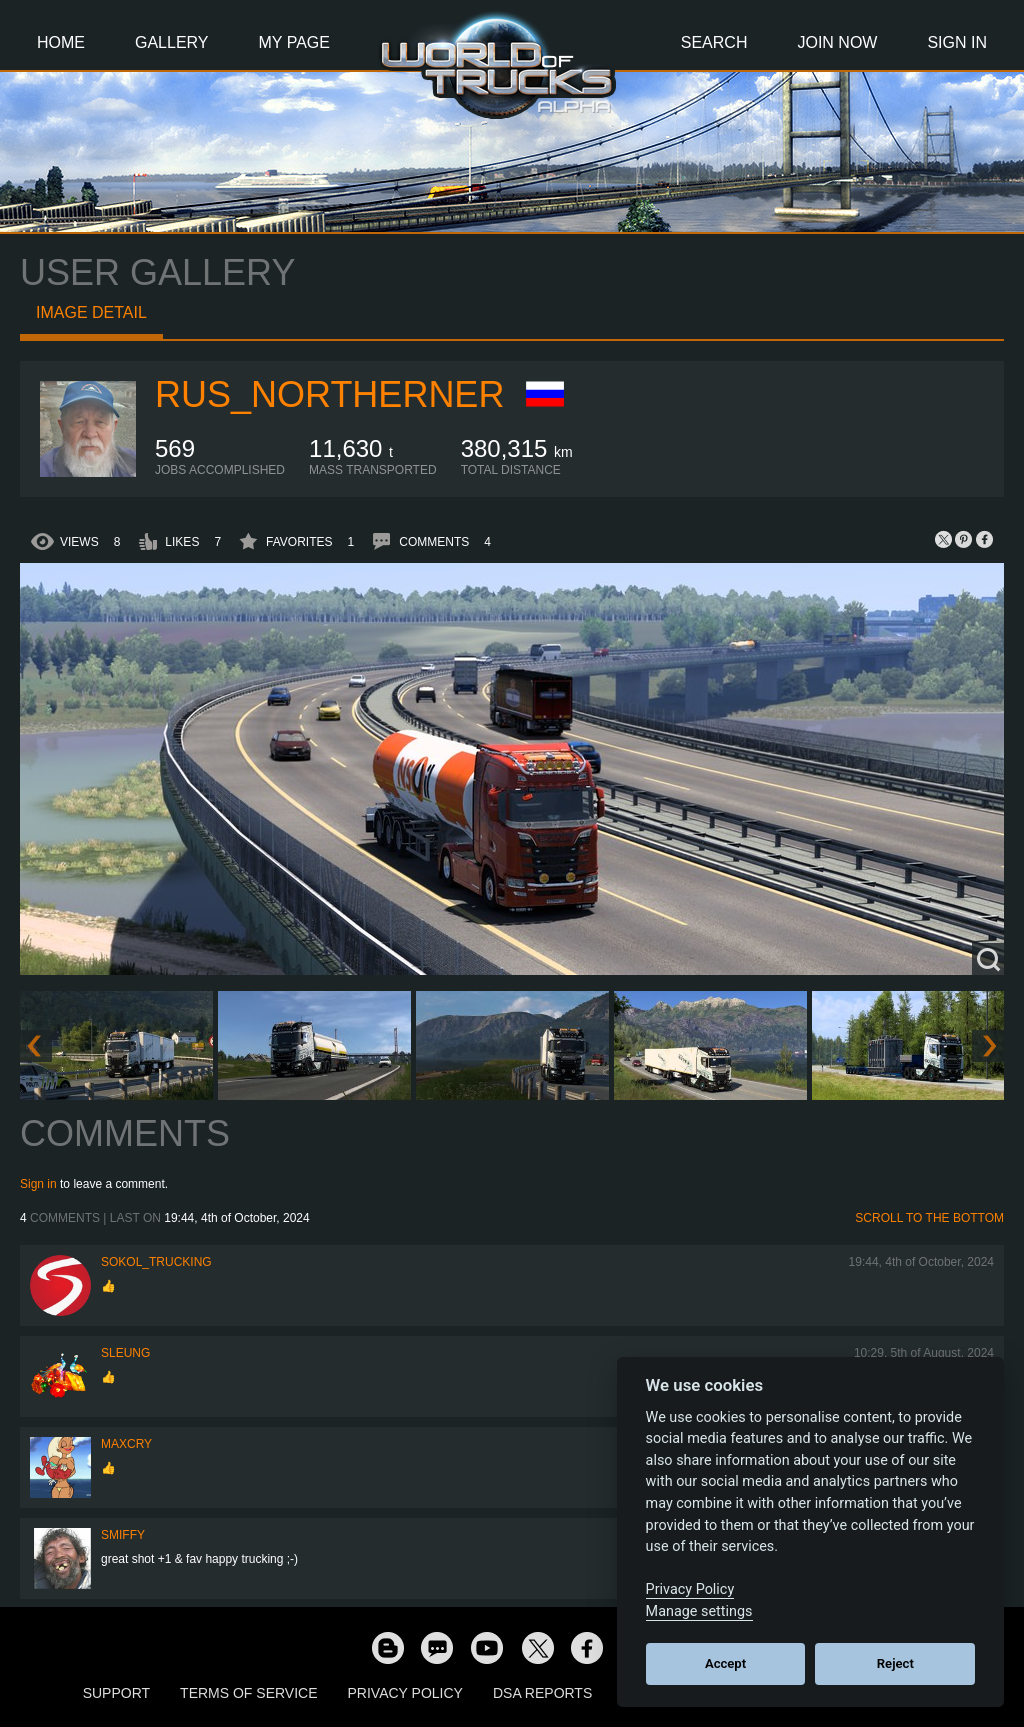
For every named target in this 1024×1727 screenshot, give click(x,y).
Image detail (91, 312)
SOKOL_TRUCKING (156, 1262)
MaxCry (126, 1444)
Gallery (172, 42)
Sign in (38, 1184)
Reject (895, 1663)
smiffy (123, 1535)
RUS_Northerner (329, 394)
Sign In (957, 42)
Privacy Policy (405, 1693)
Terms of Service (248, 1693)
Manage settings (699, 1611)
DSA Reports (542, 1693)
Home (61, 42)
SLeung (125, 1353)
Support (116, 1693)
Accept (725, 1663)
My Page (294, 42)
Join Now (837, 42)
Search (714, 42)
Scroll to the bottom (929, 1218)
